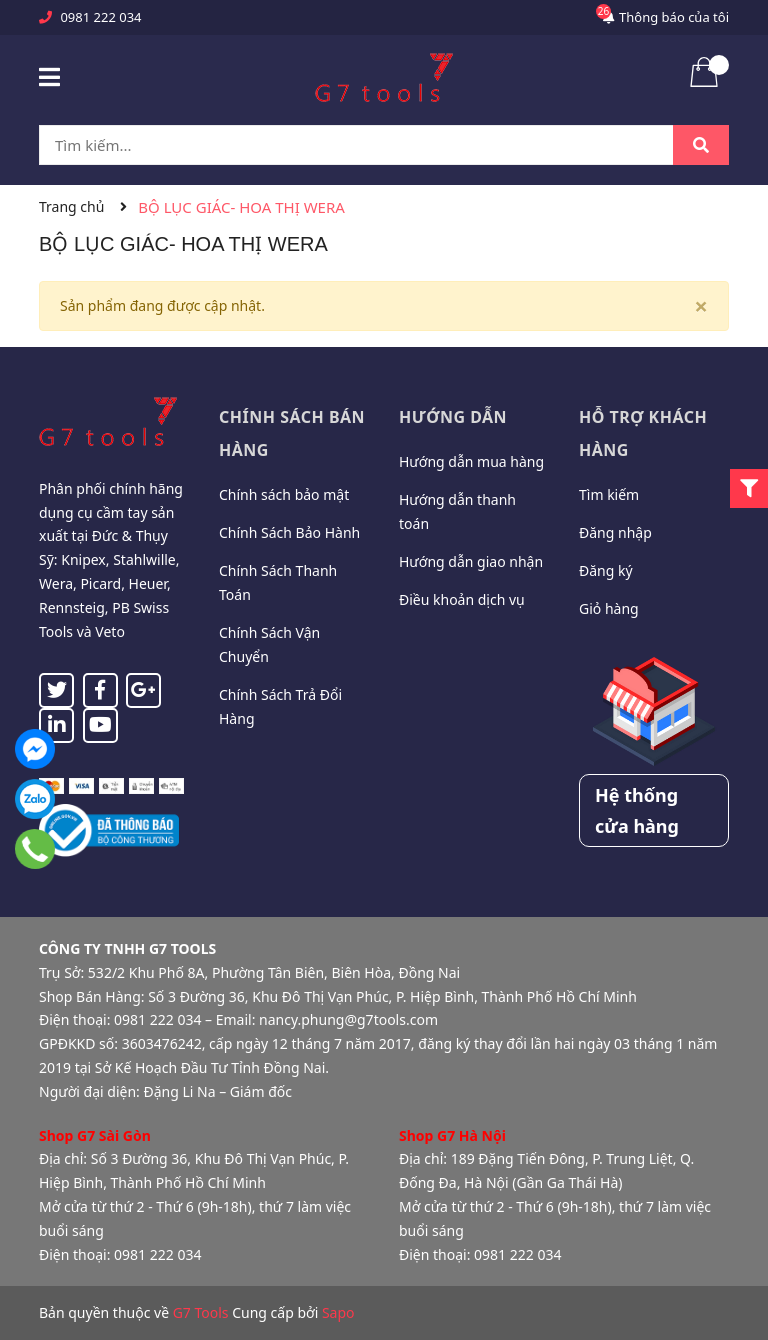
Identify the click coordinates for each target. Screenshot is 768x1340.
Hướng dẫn (453, 417)
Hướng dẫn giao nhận (471, 561)
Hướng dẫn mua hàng (471, 461)
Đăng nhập (615, 532)
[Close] (701, 306)
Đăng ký (606, 570)
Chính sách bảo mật (284, 494)
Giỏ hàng (609, 608)
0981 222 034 (100, 17)
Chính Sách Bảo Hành (289, 532)
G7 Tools (201, 1312)
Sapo (338, 1312)
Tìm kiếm (609, 494)
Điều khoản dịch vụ (462, 599)
